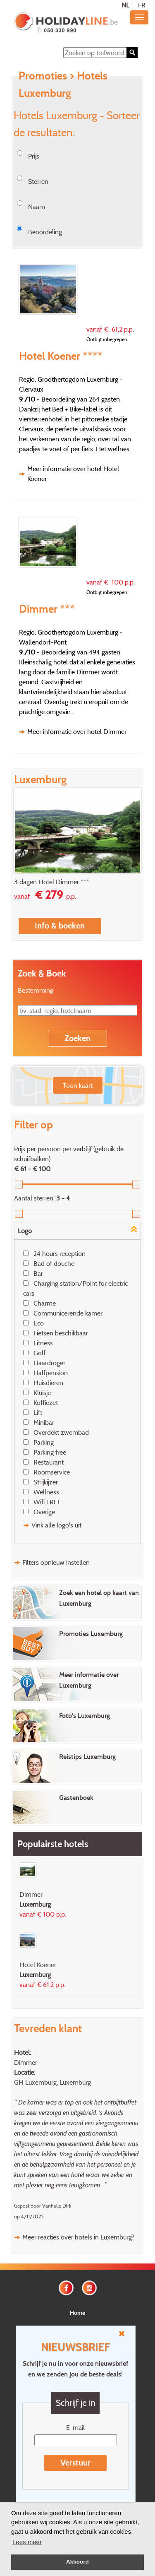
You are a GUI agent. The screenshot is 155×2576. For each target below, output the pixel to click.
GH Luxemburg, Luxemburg (52, 2082)
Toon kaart (78, 1085)
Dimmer (25, 2062)
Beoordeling (45, 232)
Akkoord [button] (77, 2562)
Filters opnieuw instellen (56, 1562)
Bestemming (35, 990)
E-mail (75, 2427)
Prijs (33, 156)
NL (125, 5)
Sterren (38, 181)
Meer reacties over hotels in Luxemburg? (78, 2237)
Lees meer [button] (27, 2541)
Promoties (43, 75)
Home (77, 2312)
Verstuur (75, 2463)
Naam (36, 206)
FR (141, 5)
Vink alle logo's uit (56, 1525)
